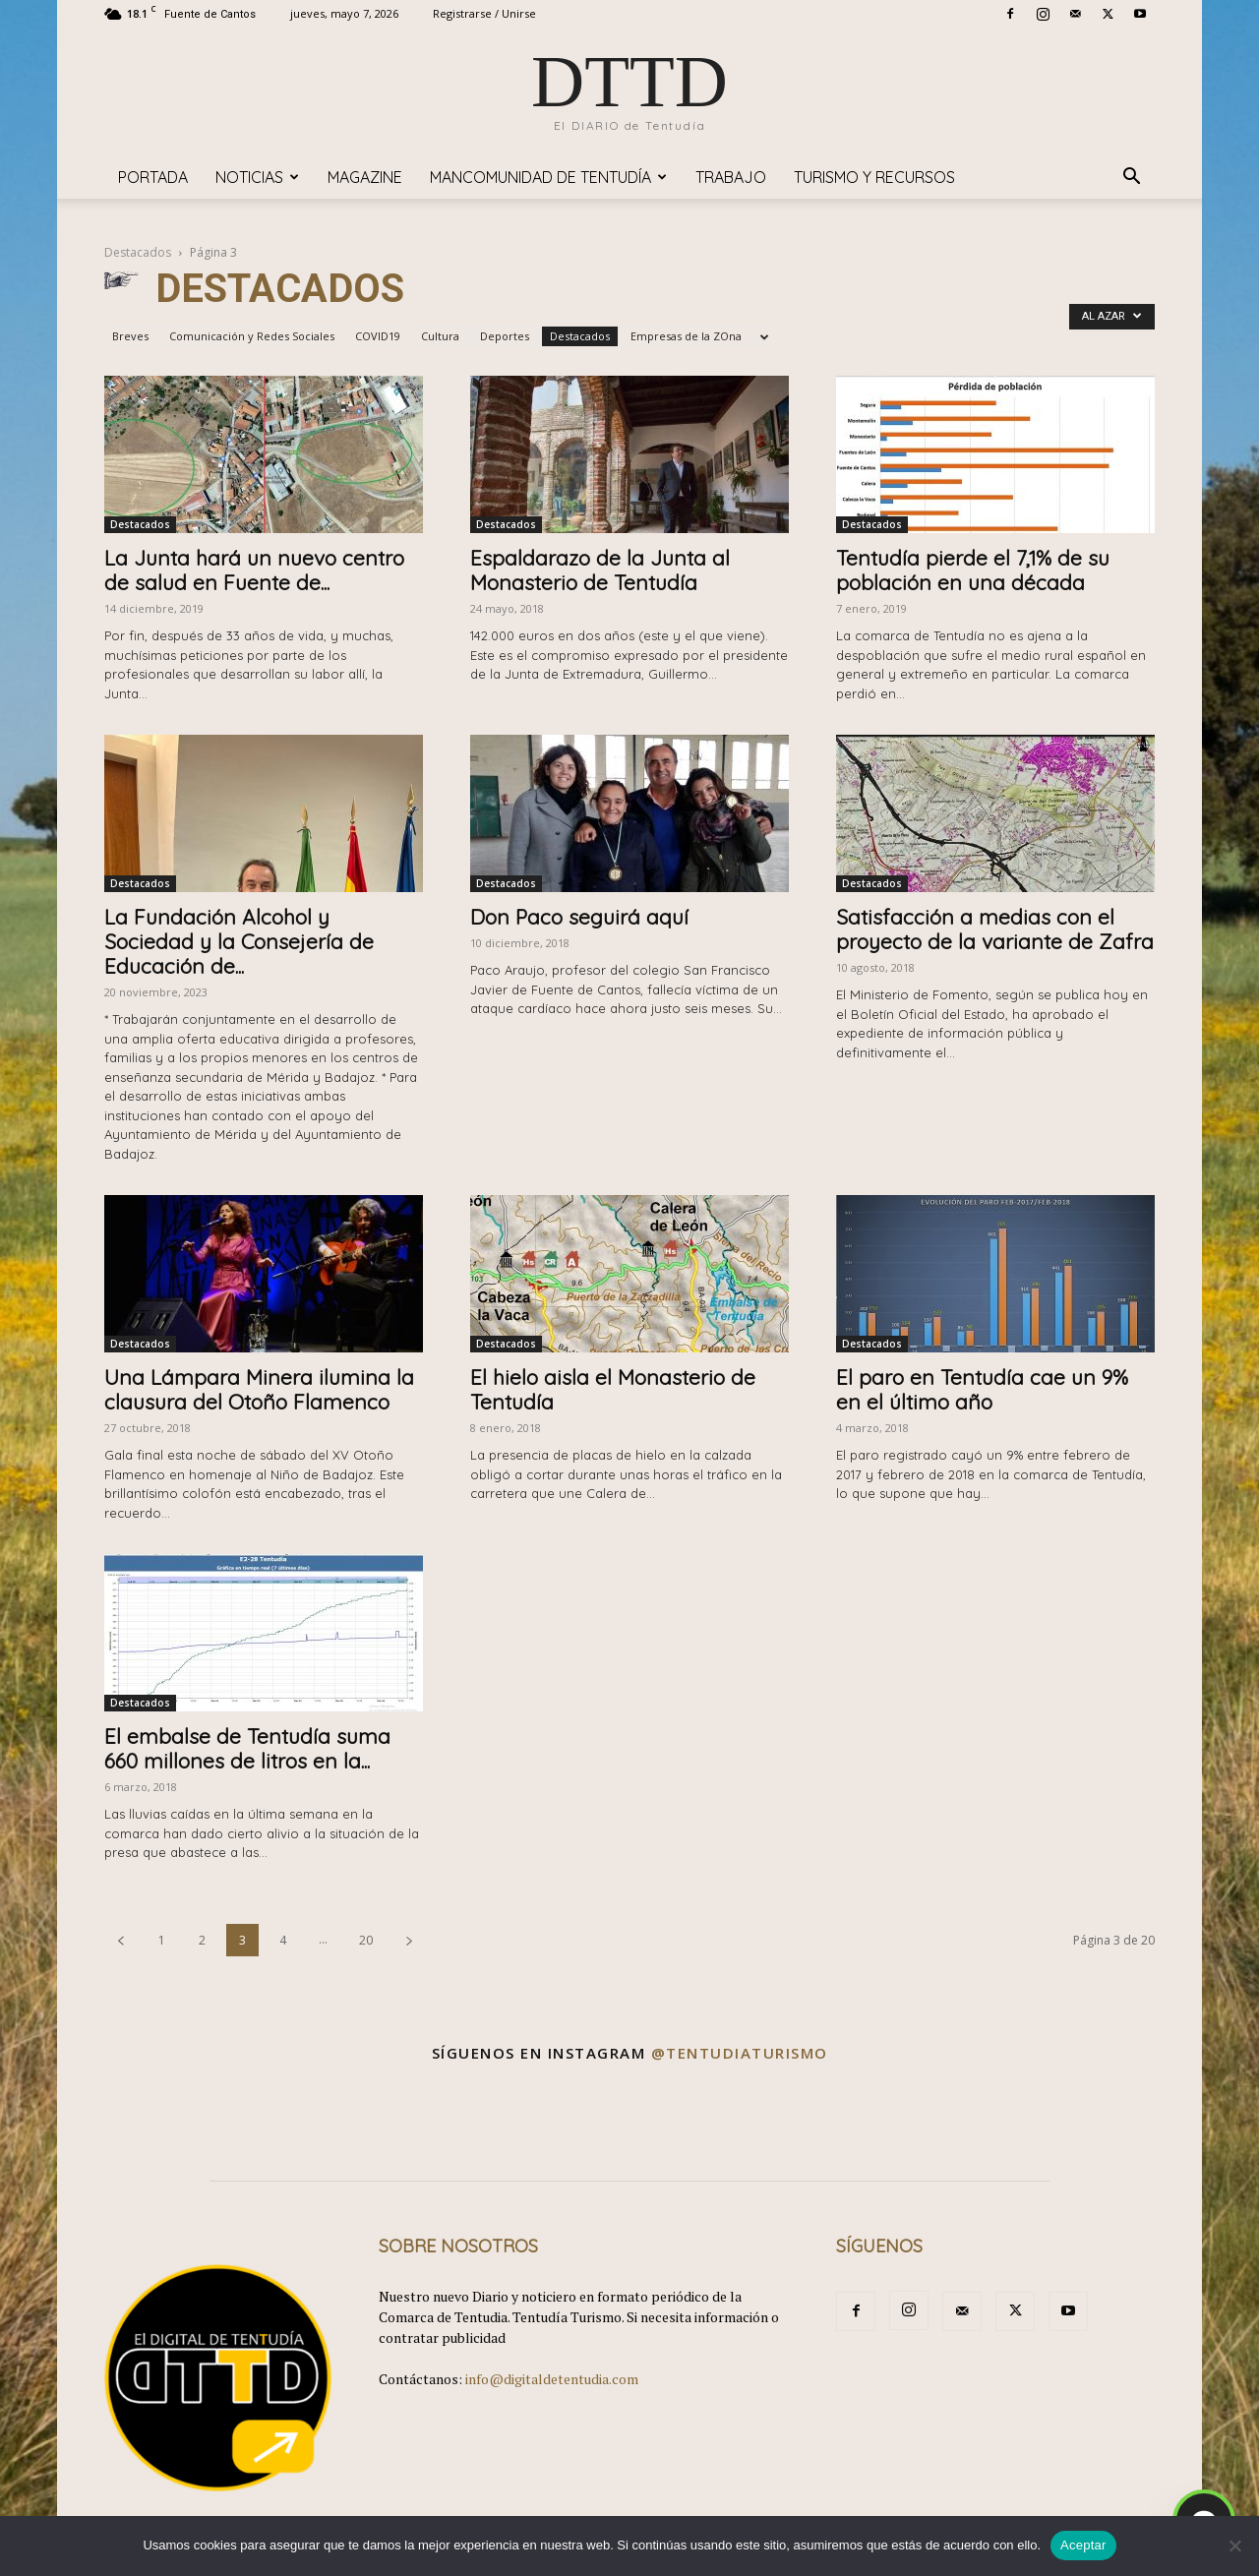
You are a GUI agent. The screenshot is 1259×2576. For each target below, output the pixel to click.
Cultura (440, 336)
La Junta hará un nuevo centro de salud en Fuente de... (254, 570)
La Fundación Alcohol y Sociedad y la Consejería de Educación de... (239, 941)
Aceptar (1083, 2545)
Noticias (257, 177)
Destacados (137, 252)
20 (366, 1940)
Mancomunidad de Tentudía (548, 177)
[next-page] (409, 1940)
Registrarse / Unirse (484, 13)
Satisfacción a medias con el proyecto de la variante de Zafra (995, 929)
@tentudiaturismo (739, 2053)
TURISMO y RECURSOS (874, 177)
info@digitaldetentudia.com (551, 2378)
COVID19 (377, 336)
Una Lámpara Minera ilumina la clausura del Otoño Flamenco (259, 1389)
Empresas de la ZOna (686, 336)
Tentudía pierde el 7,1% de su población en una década (972, 570)
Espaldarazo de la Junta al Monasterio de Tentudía (600, 570)
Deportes (504, 336)
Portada (153, 177)
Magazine (365, 177)
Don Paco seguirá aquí (579, 916)
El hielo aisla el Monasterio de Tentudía (612, 1389)
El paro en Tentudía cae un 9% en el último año (982, 1389)
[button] (1131, 178)
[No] (1234, 2545)
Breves (130, 336)
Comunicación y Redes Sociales (251, 336)
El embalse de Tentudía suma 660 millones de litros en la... (247, 1748)
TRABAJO (730, 177)
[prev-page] (121, 1940)
